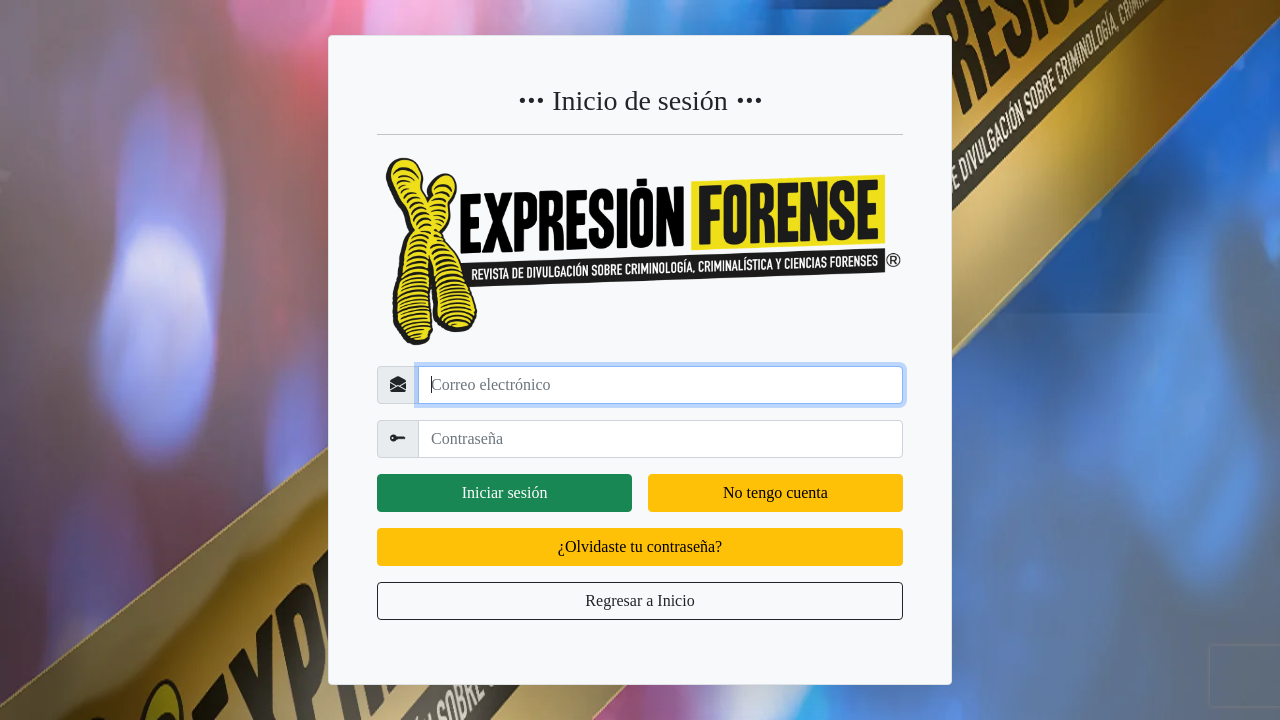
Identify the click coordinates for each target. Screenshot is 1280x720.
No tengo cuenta (775, 492)
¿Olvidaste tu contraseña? (640, 546)
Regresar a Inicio (639, 600)
